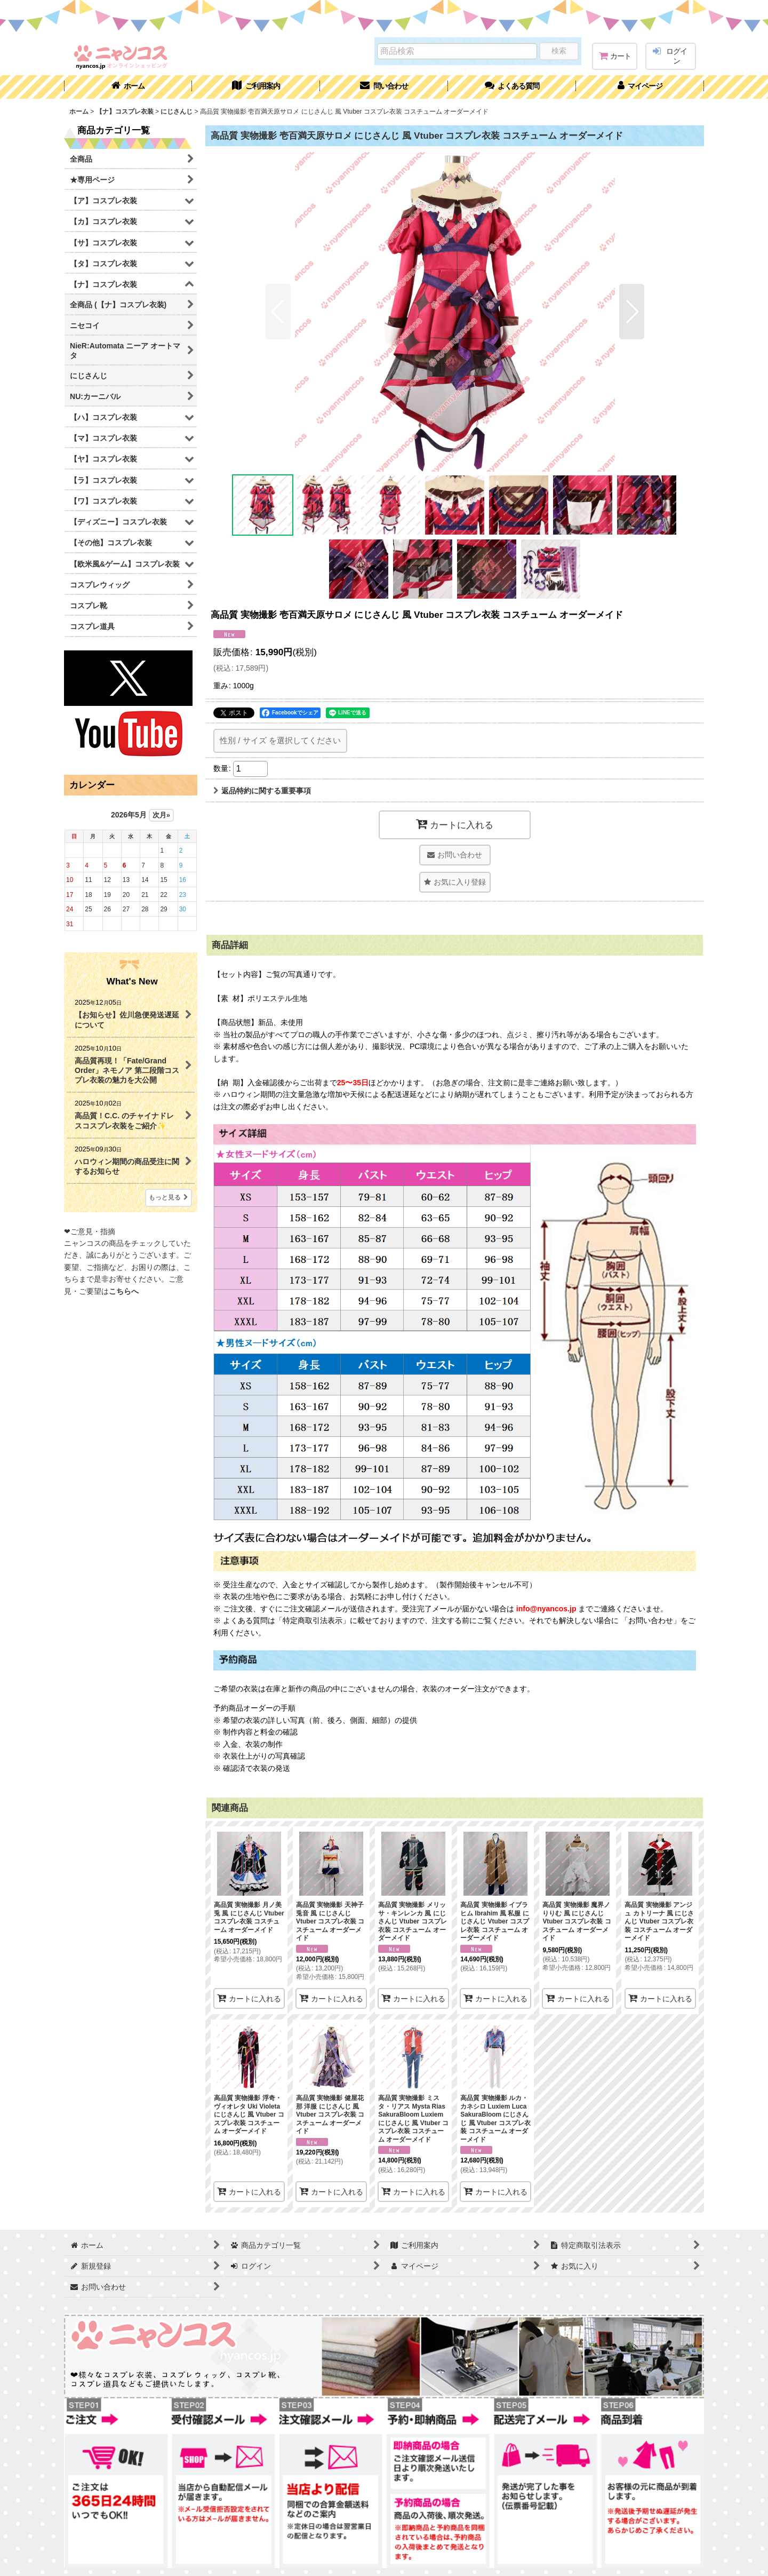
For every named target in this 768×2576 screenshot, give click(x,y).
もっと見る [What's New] (168, 1197)
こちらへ (124, 1291)
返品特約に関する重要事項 (262, 790)
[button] (512, 87)
